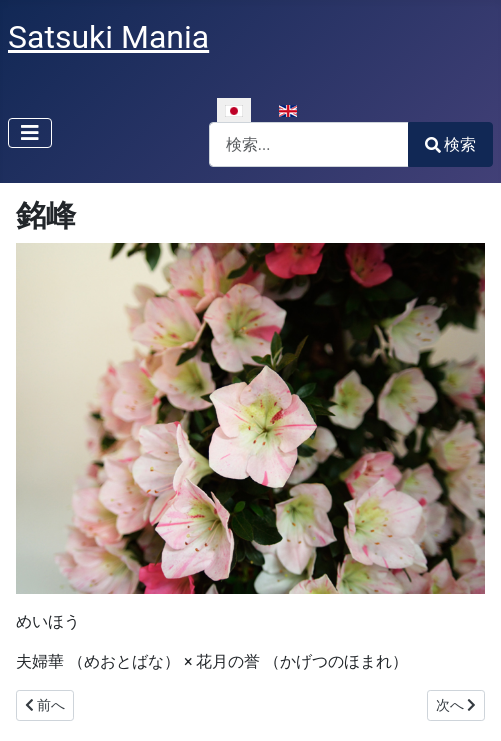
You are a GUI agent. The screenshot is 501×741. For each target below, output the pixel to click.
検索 (450, 144)
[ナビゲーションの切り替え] (30, 133)
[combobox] (309, 144)
